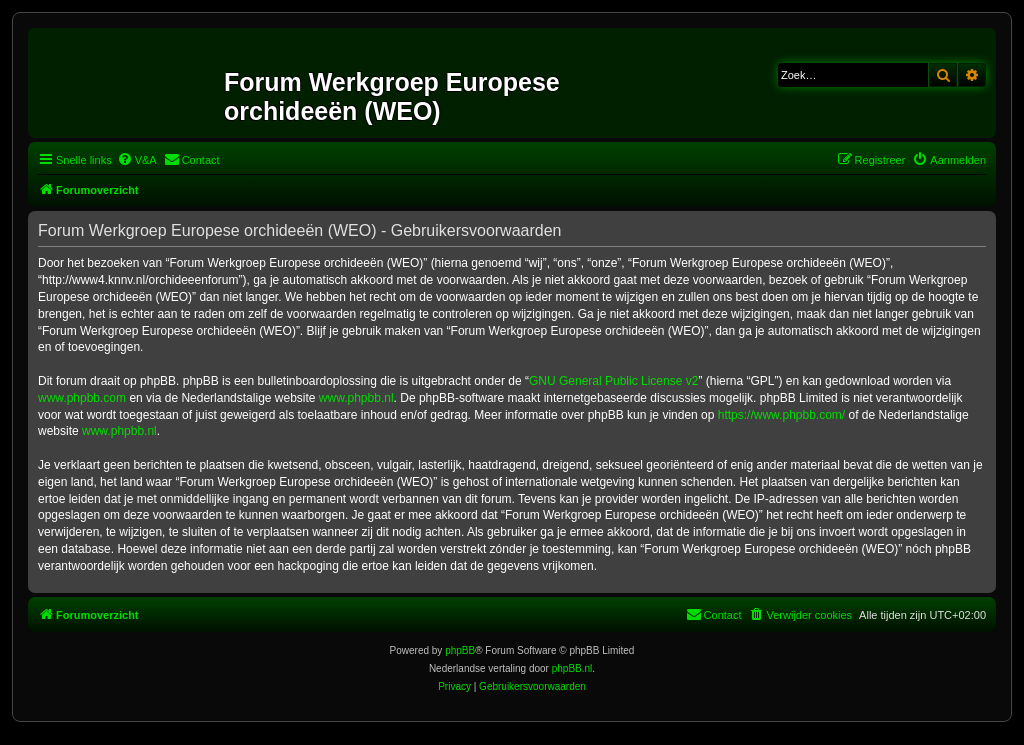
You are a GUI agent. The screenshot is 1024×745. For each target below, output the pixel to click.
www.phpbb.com (82, 398)
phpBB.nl (572, 668)
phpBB (460, 650)
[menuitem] (137, 160)
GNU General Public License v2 (613, 381)
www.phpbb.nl (356, 398)
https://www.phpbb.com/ (781, 415)
